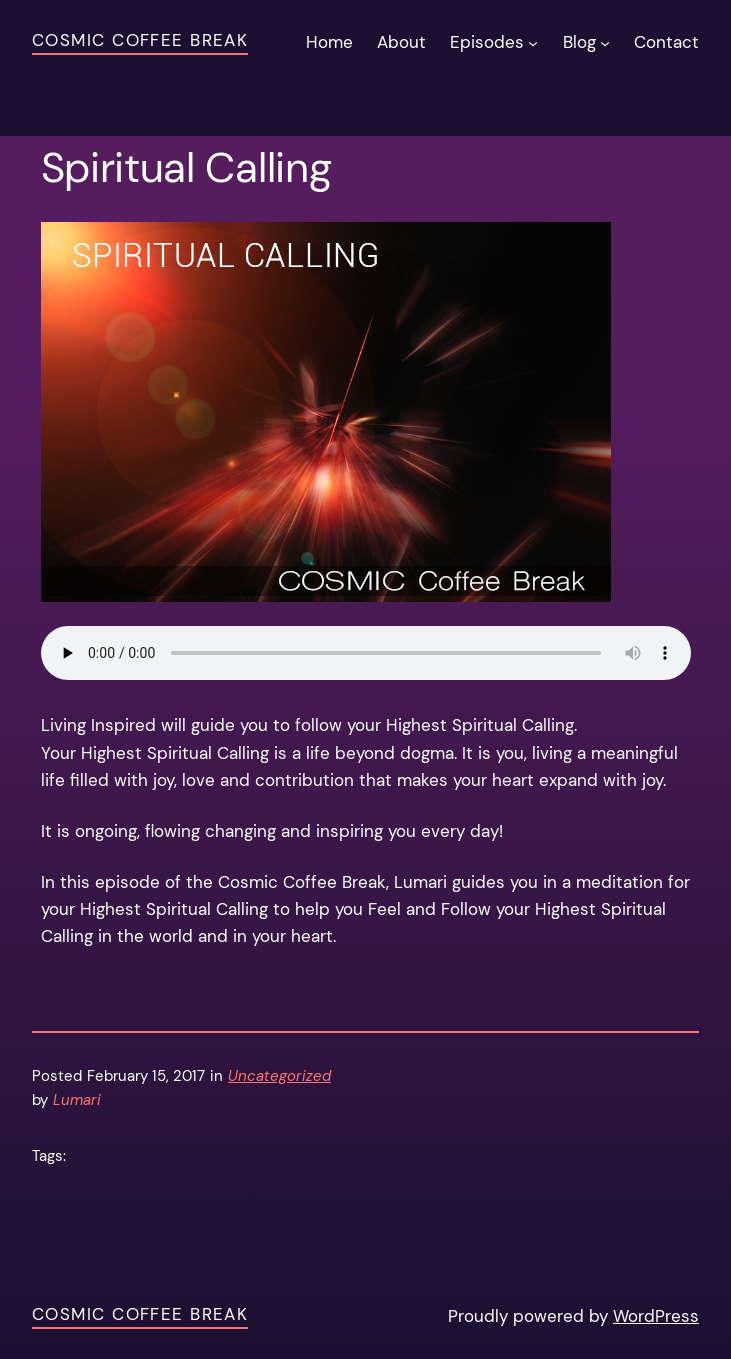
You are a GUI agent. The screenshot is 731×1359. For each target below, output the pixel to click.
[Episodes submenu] (533, 42)
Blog (579, 42)
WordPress (656, 1316)
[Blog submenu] (605, 42)
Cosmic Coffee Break (140, 40)
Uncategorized (279, 1076)
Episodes (487, 42)
